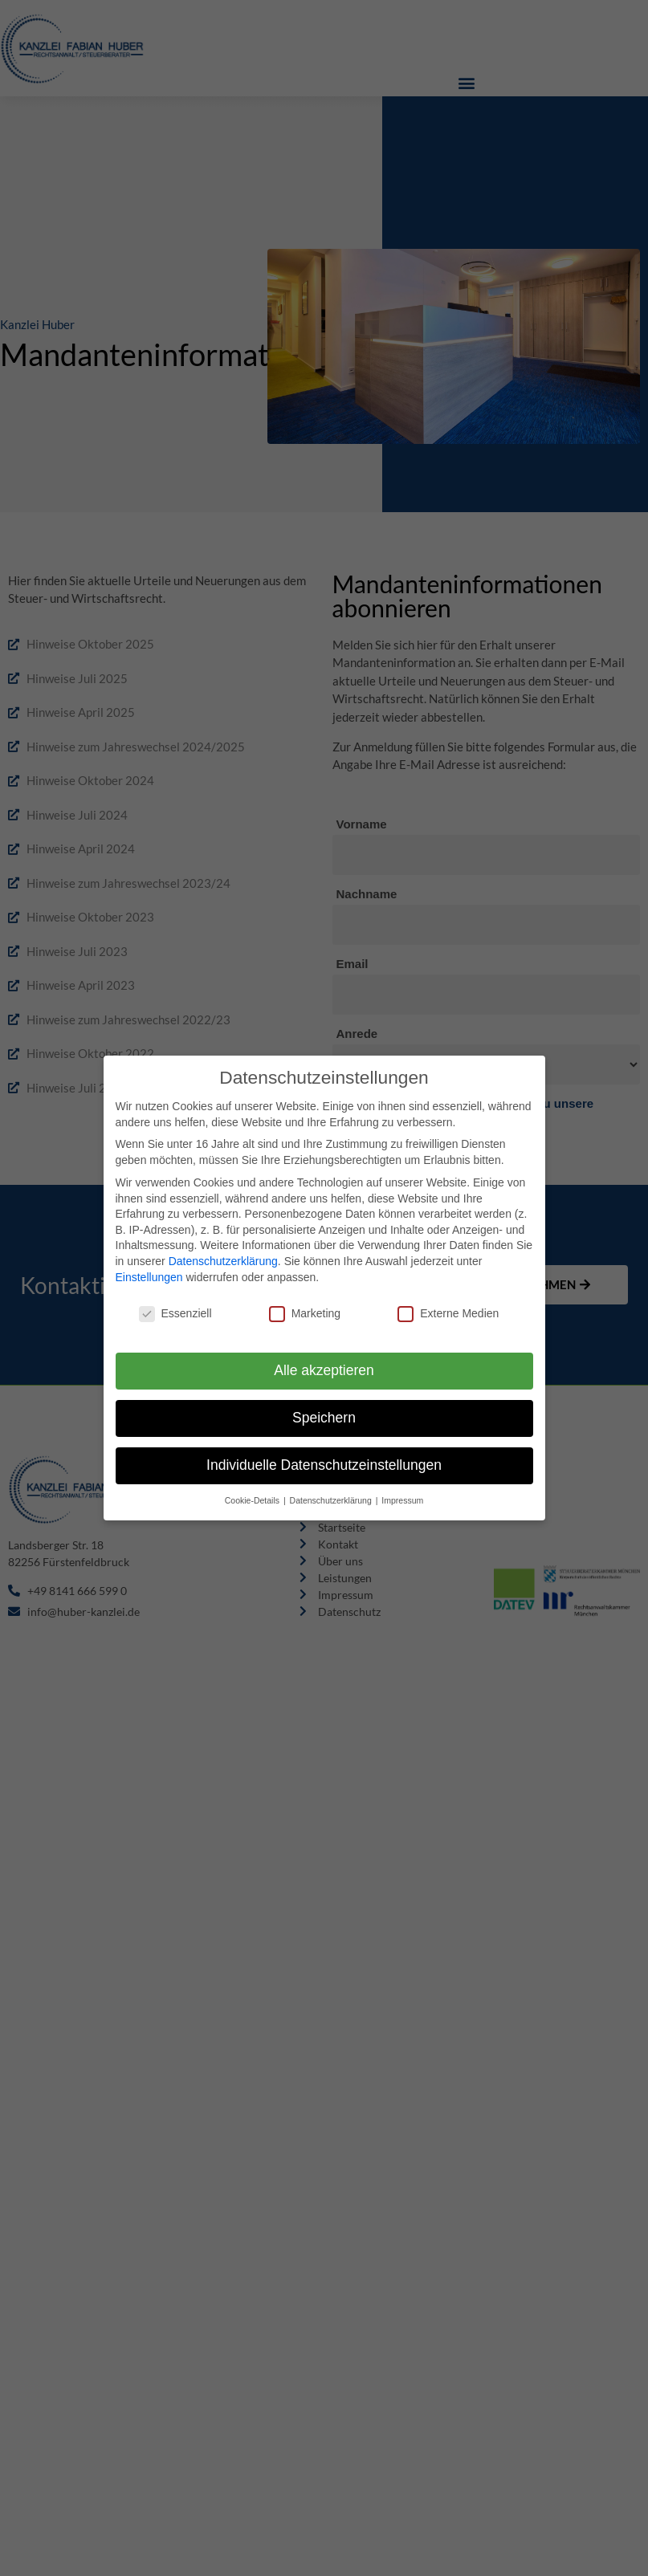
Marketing (304, 1304)
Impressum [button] (402, 1491)
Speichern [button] (324, 1409)
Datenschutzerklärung (223, 1251)
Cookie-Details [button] (253, 1491)
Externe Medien (448, 1304)
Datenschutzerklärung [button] (332, 1491)
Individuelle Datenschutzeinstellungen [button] (324, 1456)
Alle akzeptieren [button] (324, 1361)
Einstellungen (149, 1267)
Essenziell (175, 1304)
